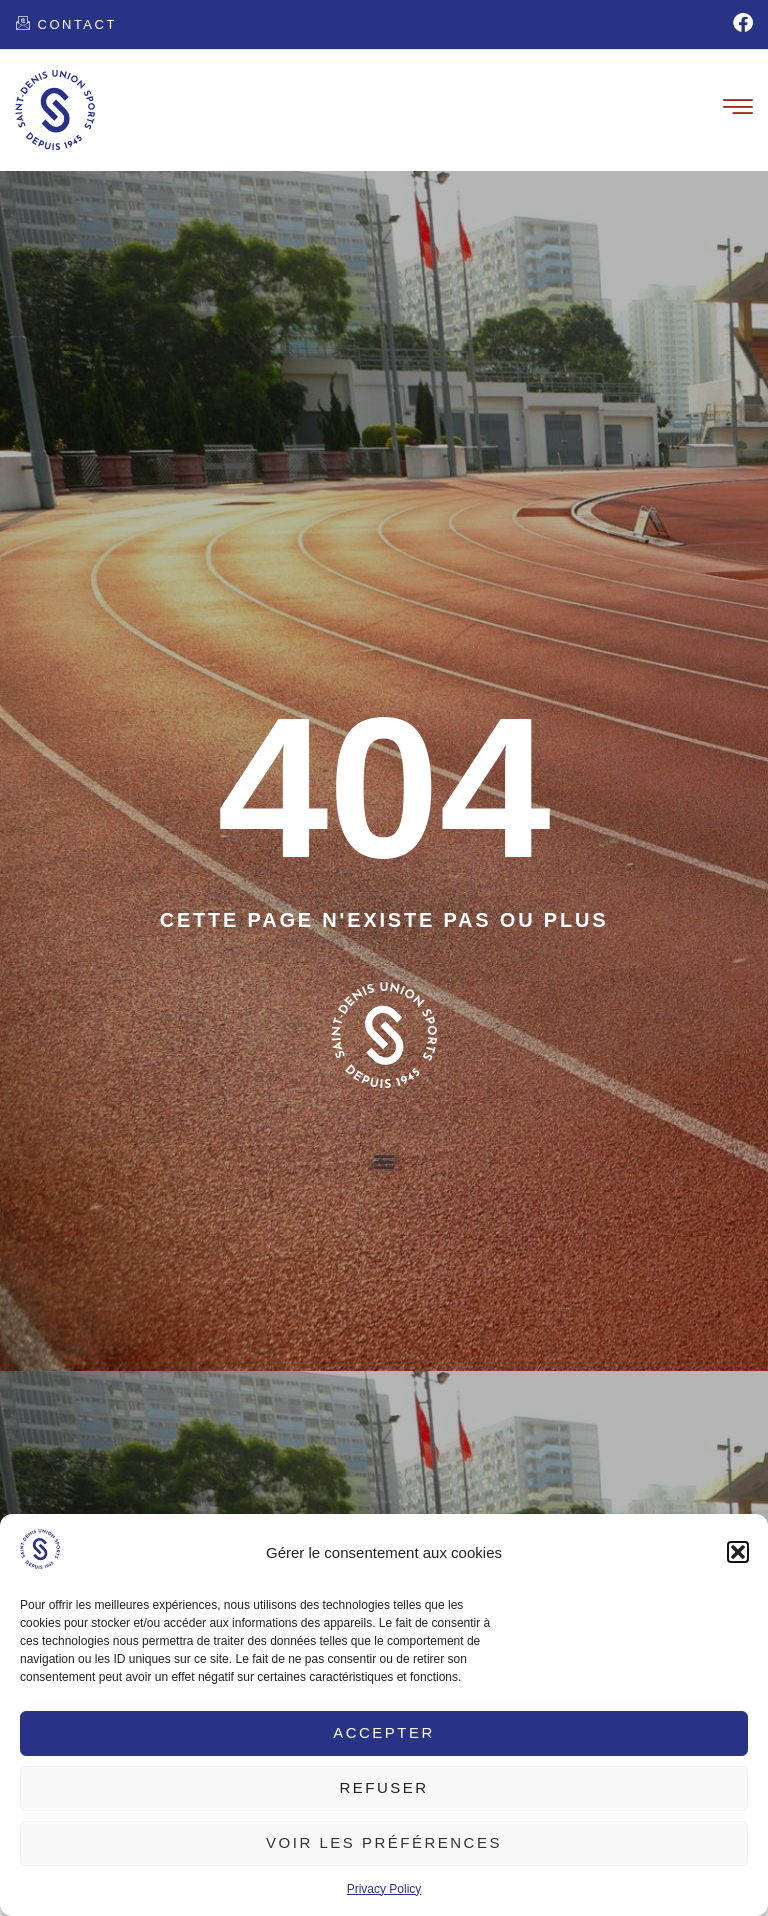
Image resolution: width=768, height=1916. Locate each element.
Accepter (384, 1732)
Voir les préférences (384, 1842)
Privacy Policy (384, 1889)
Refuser (383, 1787)
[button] (738, 1552)
